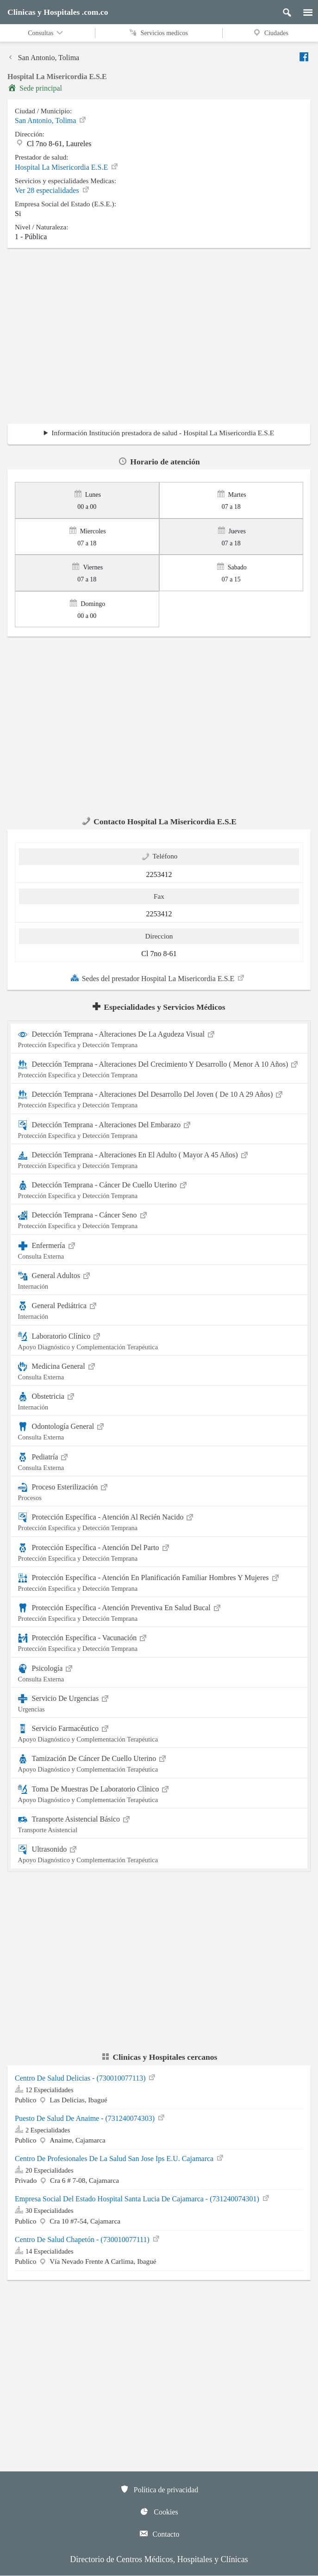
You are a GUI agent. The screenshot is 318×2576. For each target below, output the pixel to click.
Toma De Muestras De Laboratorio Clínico (159, 1793)
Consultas (46, 32)
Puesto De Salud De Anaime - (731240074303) (90, 2118)
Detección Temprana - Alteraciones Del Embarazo (159, 1129)
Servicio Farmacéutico (159, 1732)
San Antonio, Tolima (43, 58)
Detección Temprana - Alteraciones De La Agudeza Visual (159, 1038)
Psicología (159, 1672)
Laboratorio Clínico (159, 1340)
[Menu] (303, 10)
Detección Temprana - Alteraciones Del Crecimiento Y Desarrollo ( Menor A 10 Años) (159, 1068)
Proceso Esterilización (159, 1491)
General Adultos (159, 1280)
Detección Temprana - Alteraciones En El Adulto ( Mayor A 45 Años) (159, 1159)
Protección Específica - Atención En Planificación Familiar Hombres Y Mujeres (159, 1582)
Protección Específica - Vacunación (159, 1642)
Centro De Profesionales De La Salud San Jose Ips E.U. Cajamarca (119, 2158)
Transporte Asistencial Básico (159, 1823)
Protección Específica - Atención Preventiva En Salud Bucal (159, 1612)
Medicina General (159, 1370)
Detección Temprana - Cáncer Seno (159, 1219)
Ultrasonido (159, 1853)
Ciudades (270, 32)
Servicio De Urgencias (159, 1702)
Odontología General (159, 1430)
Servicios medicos (159, 33)
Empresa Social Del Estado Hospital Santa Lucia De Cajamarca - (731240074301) (142, 2199)
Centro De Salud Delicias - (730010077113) (85, 2078)
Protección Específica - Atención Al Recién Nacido (159, 1521)
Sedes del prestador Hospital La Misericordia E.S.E (158, 977)
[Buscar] (283, 10)
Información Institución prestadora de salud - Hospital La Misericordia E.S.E (162, 433)
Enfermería (159, 1249)
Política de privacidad (159, 2489)
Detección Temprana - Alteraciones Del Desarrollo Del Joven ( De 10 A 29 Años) (159, 1098)
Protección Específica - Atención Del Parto (159, 1552)
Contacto (159, 2533)
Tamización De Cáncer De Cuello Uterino (159, 1762)
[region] (159, 339)
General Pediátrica (159, 1310)
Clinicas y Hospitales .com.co (57, 12)
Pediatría (159, 1461)
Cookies (159, 2511)
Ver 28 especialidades (52, 190)
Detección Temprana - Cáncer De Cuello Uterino (159, 1189)
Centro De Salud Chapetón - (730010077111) (88, 2239)
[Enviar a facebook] (305, 57)
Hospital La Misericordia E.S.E (67, 167)
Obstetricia (159, 1400)
